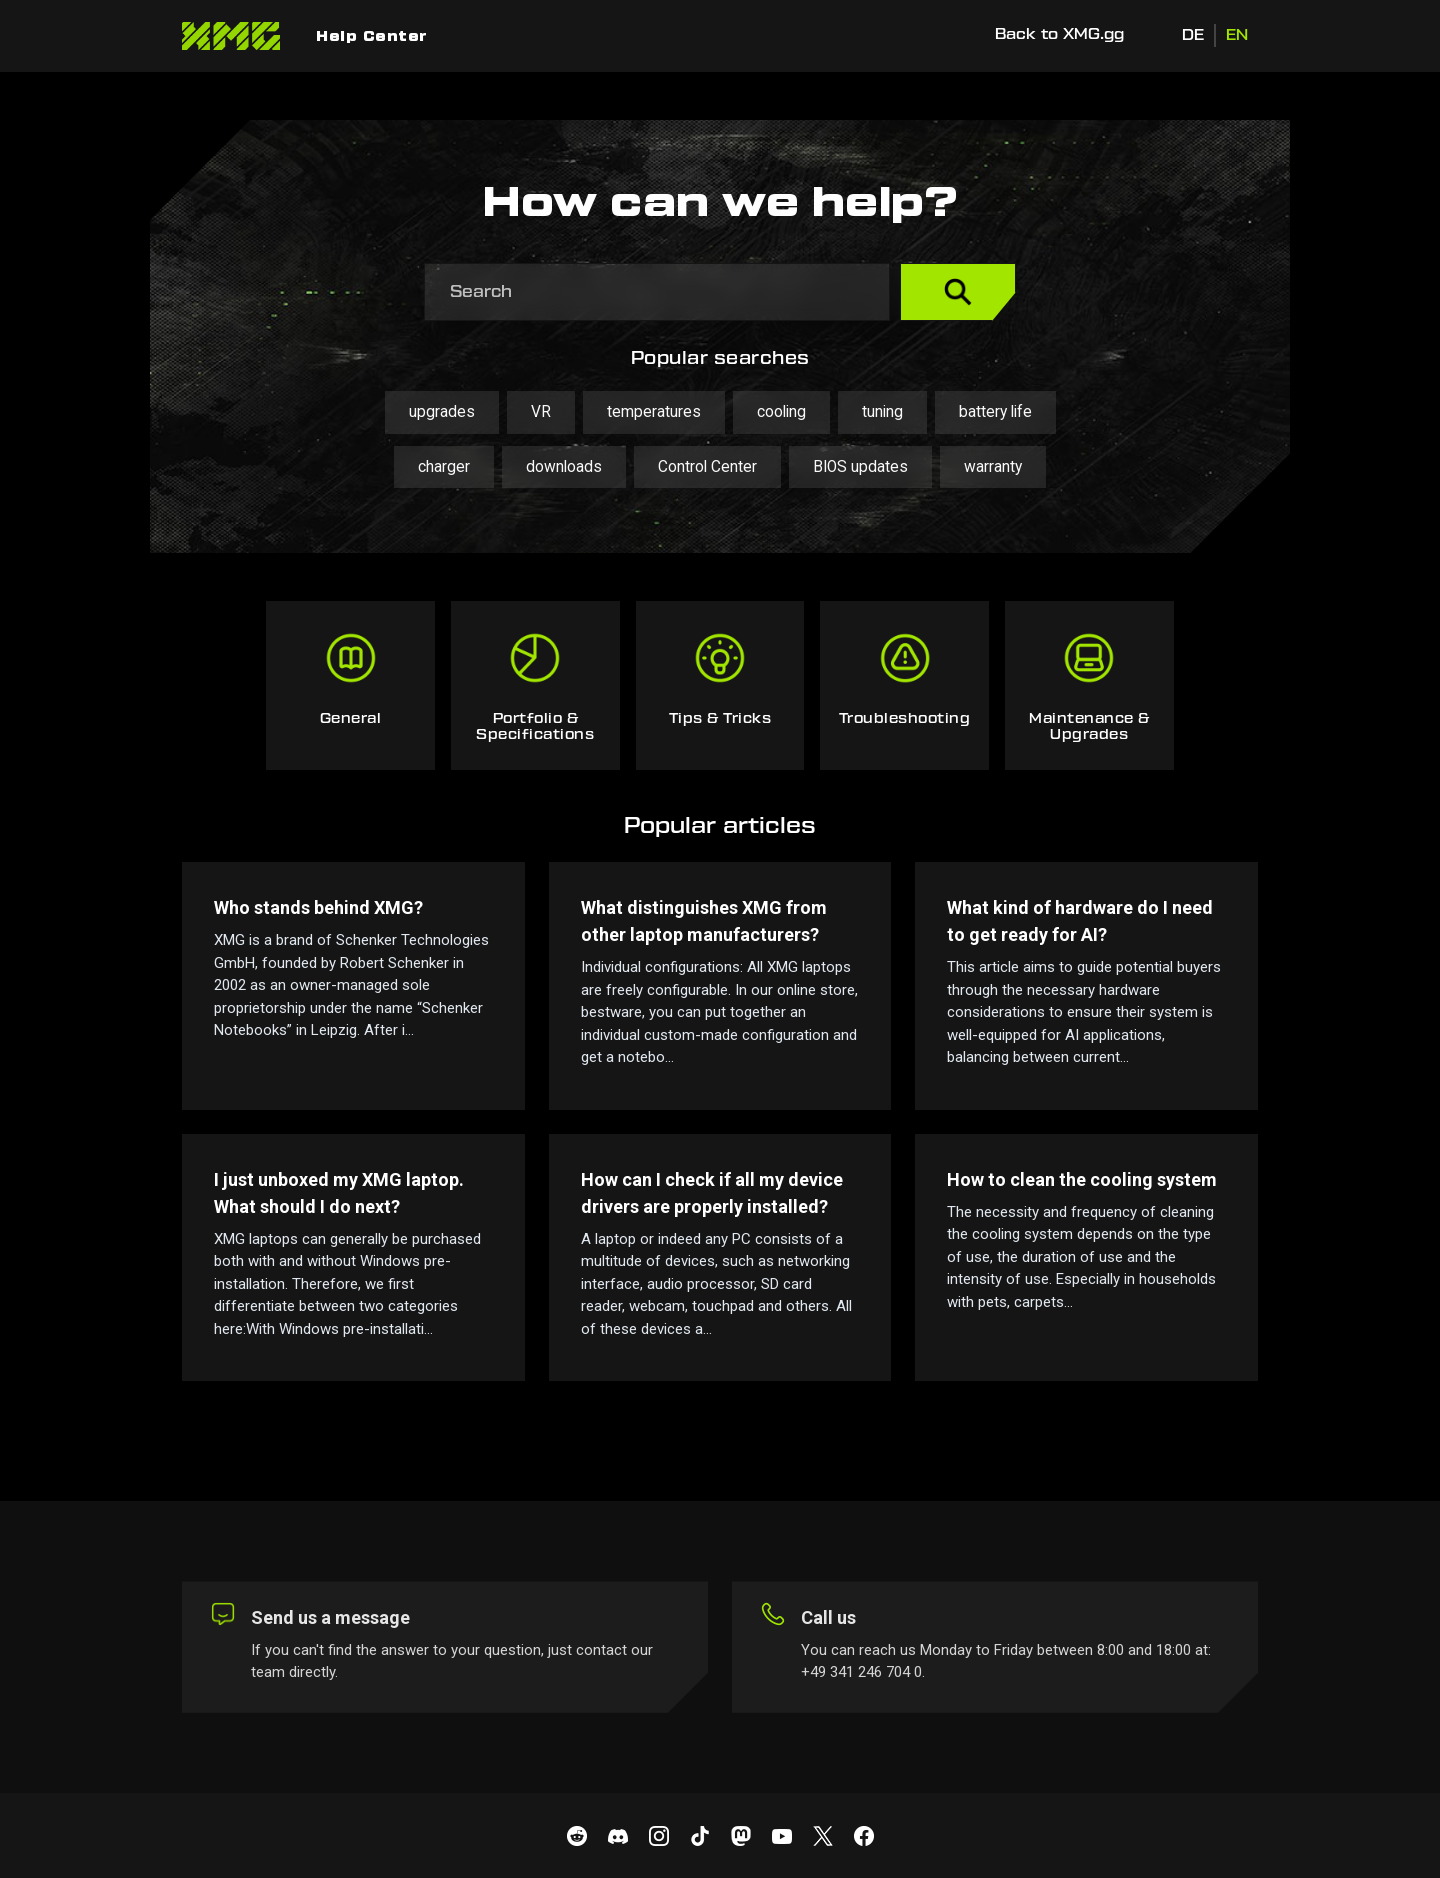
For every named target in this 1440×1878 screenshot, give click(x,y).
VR (541, 412)
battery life (995, 412)
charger (444, 467)
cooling (781, 412)
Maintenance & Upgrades (1089, 726)
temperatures (654, 412)
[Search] (657, 292)
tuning (882, 412)
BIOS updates (860, 467)
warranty (993, 467)
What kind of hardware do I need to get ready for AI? (1080, 921)
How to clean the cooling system (1082, 1179)
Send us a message (330, 1617)
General (351, 719)
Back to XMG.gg (1059, 34)
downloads (564, 467)
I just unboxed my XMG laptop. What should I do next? (339, 1193)
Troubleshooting (905, 719)
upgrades (442, 412)
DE (1193, 35)
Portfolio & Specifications (535, 726)
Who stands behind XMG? (318, 907)
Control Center (707, 467)
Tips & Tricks (720, 719)
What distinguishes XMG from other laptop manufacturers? (704, 921)
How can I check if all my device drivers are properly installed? (712, 1193)
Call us (828, 1617)
